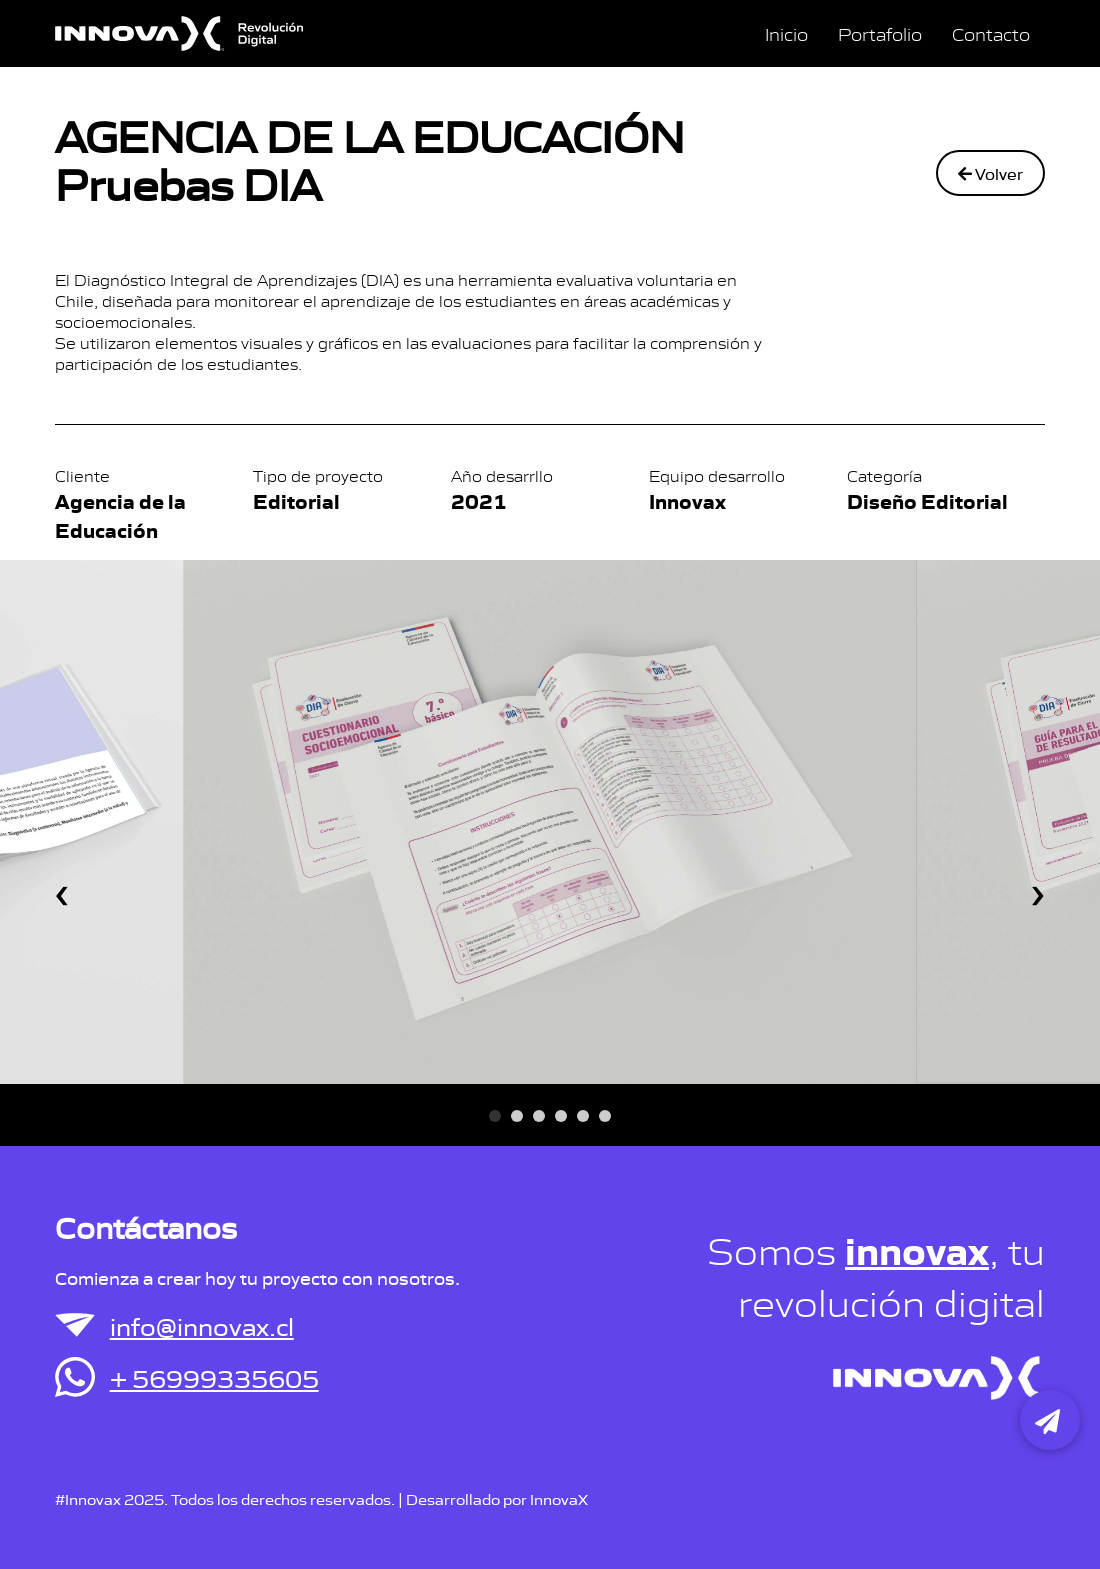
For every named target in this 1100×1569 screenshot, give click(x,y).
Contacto (991, 33)
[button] (495, 1116)
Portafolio (880, 33)
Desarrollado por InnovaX (497, 1498)
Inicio (786, 33)
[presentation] (62, 887)
